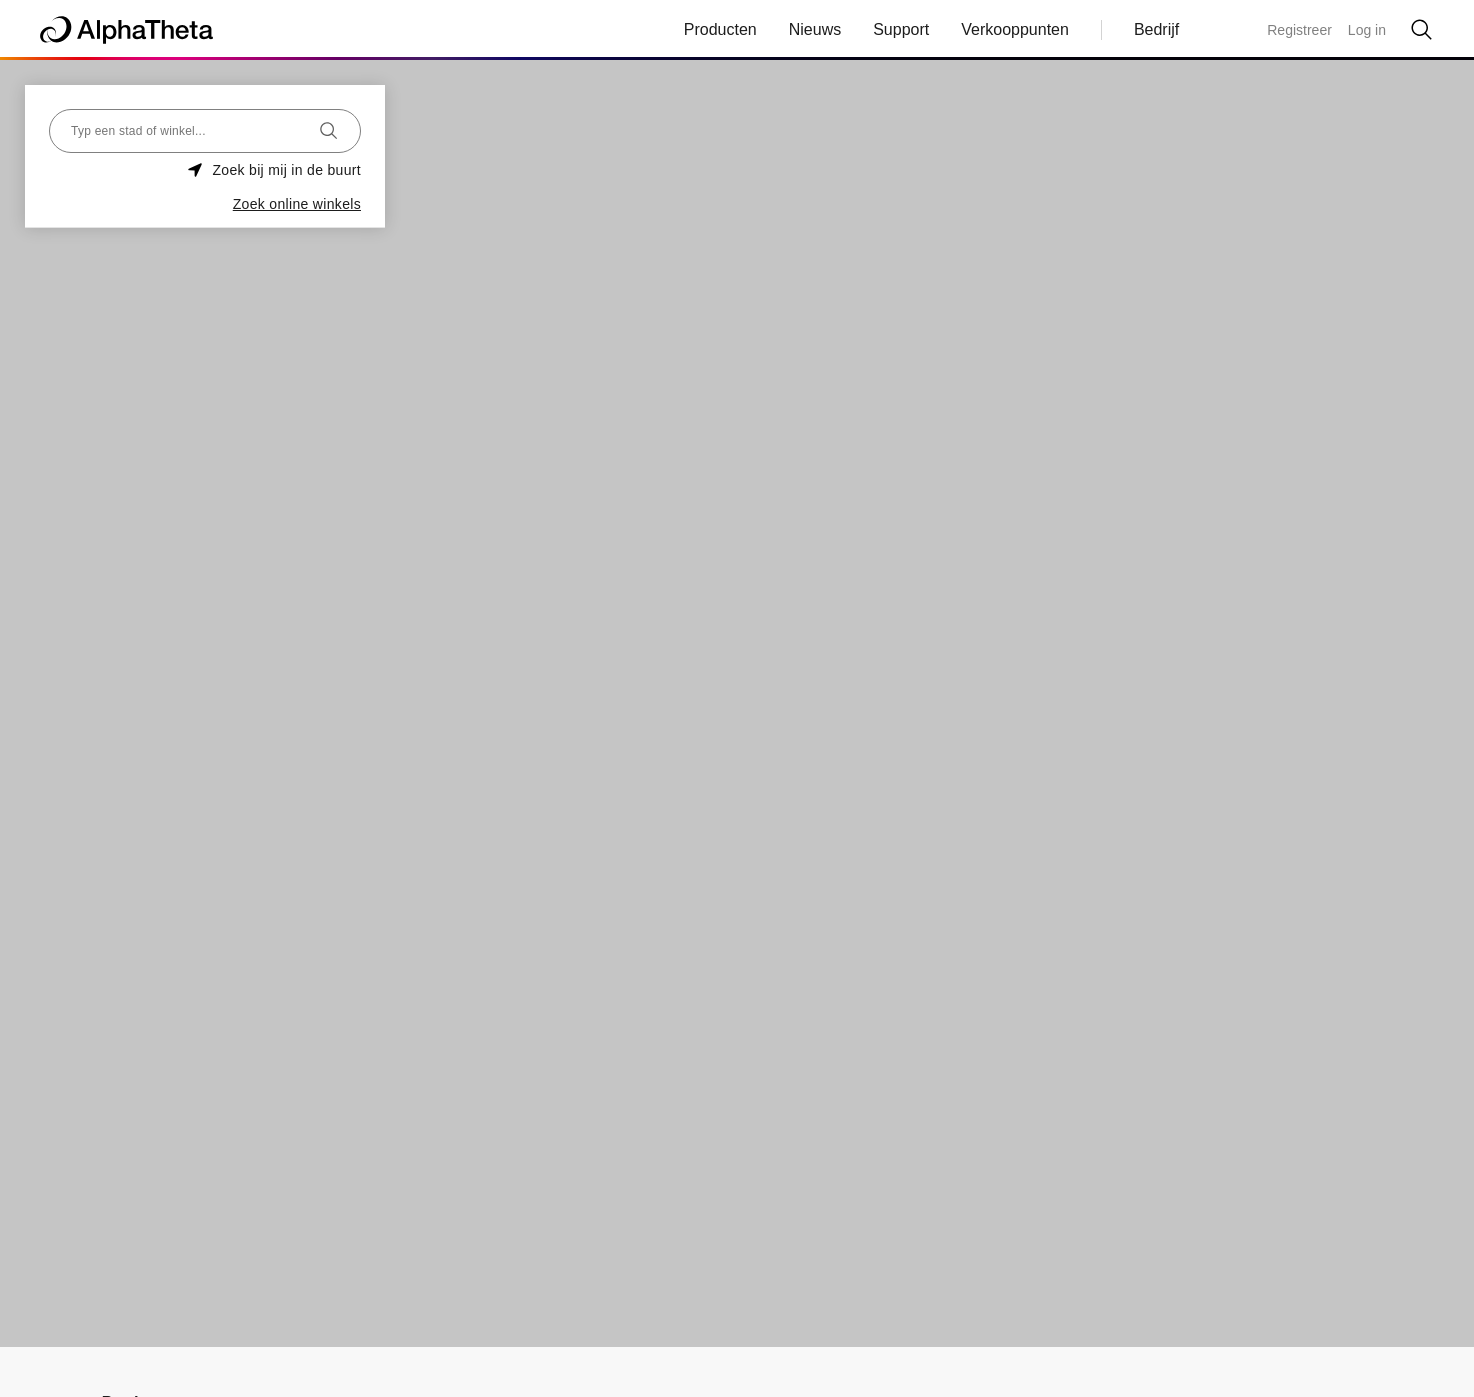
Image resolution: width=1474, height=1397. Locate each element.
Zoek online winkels (297, 204)
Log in (1367, 30)
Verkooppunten (1015, 30)
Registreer (1299, 30)
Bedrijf (1156, 30)
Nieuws (815, 30)
